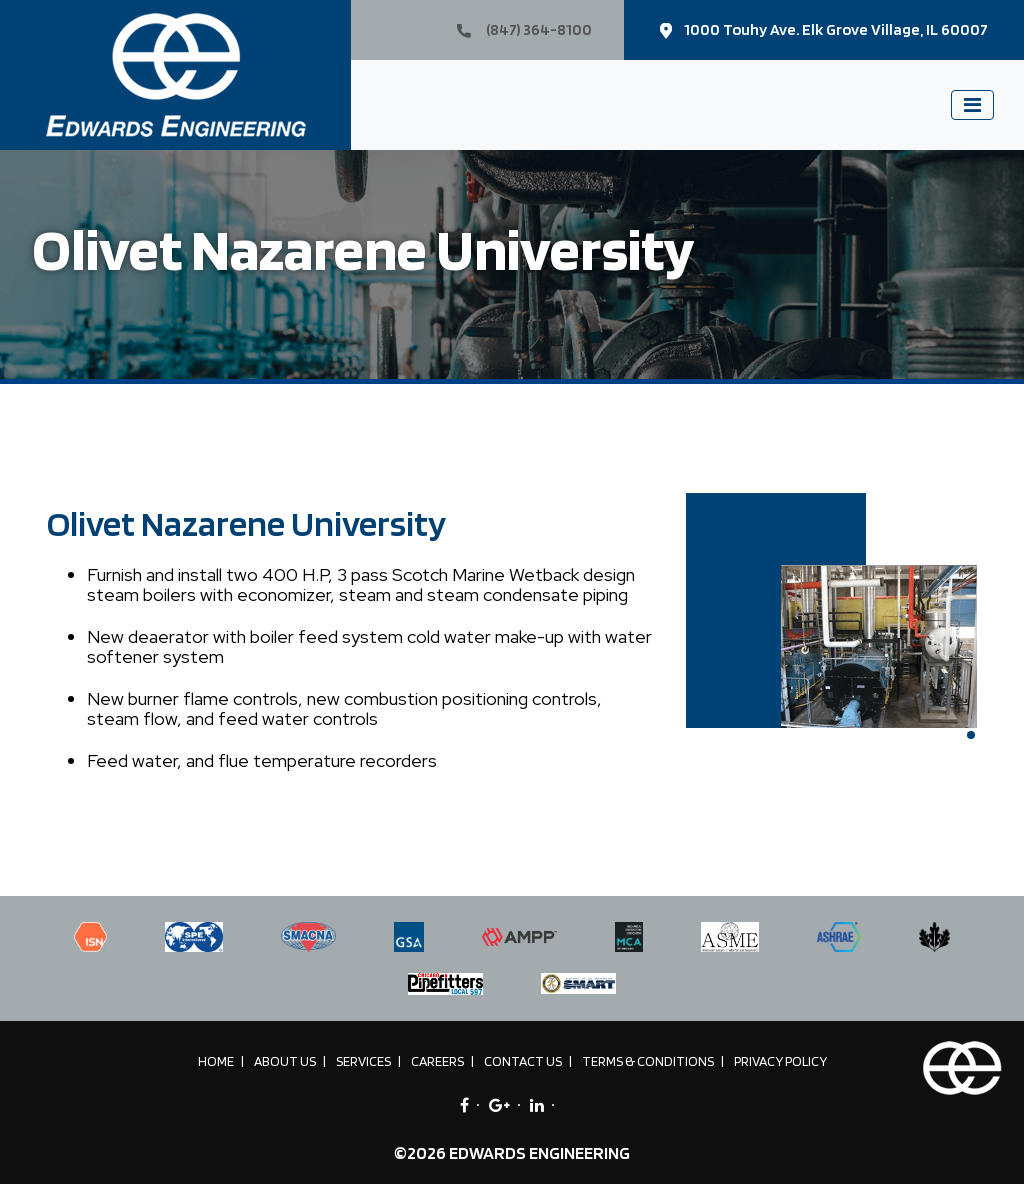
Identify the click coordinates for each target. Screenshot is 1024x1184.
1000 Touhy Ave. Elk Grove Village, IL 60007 (824, 29)
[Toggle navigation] (972, 105)
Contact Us (523, 1061)
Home (216, 1061)
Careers (437, 1061)
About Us (285, 1061)
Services (363, 1061)
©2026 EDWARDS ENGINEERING (512, 1152)
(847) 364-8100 (524, 29)
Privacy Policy (780, 1061)
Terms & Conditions (648, 1061)
